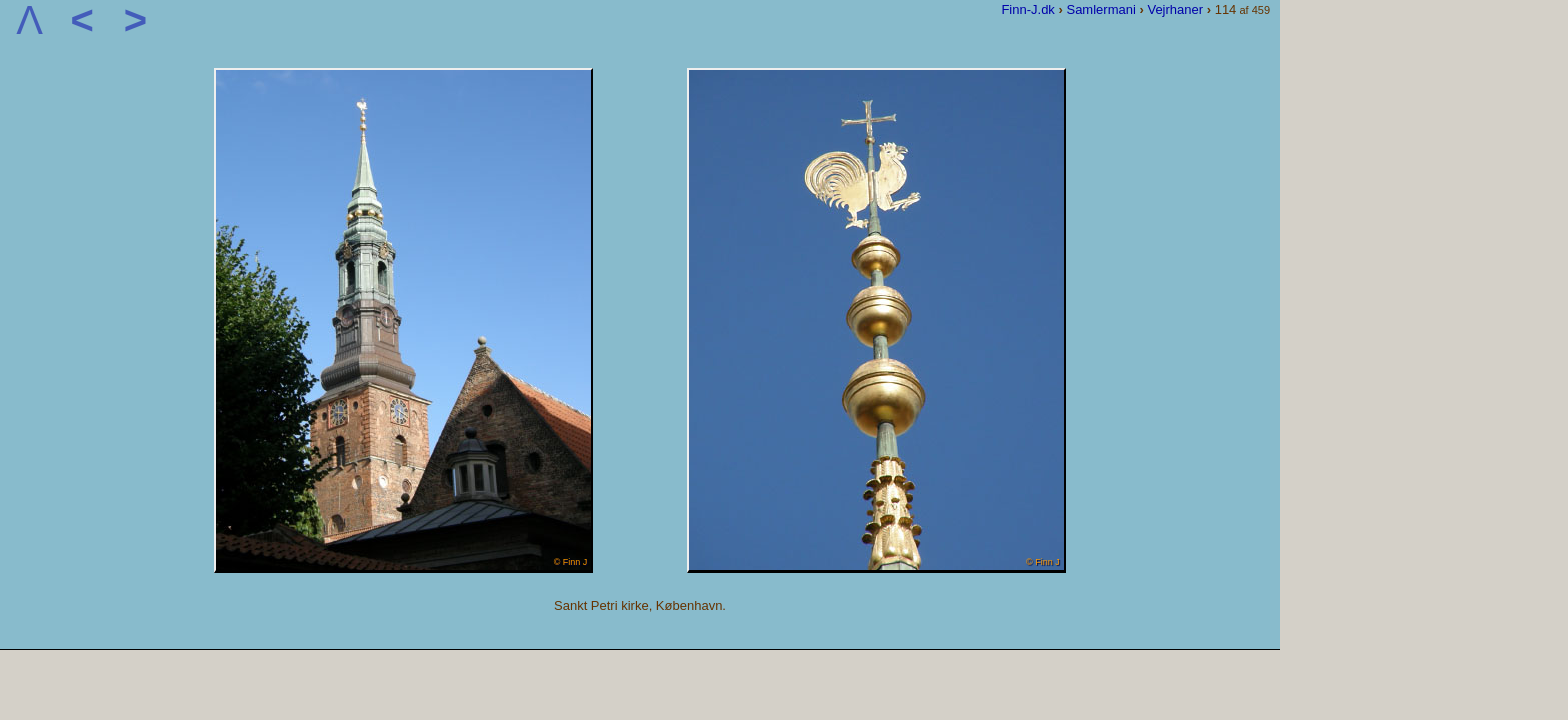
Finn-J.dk (1027, 9)
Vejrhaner (1175, 9)
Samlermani (1100, 9)
